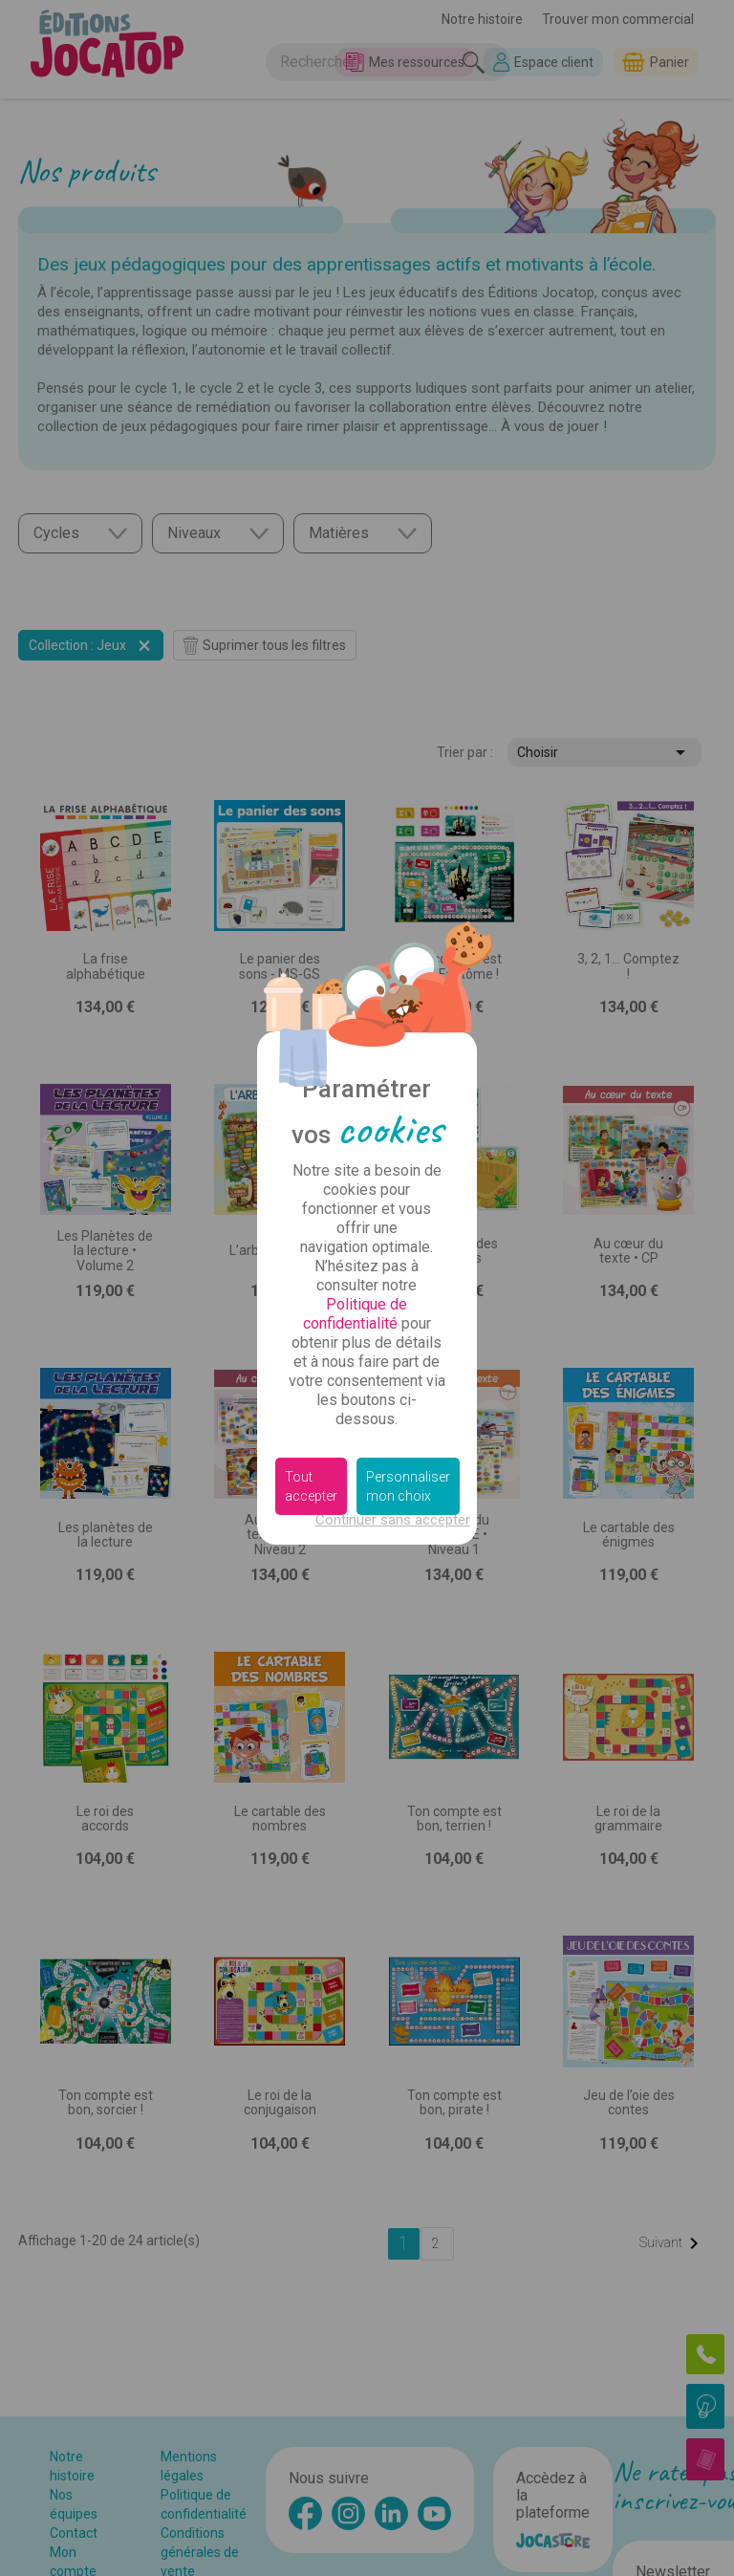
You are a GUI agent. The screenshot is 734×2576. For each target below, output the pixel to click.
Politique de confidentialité (355, 1313)
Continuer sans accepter (392, 1519)
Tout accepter (311, 1486)
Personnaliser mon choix (408, 1486)
